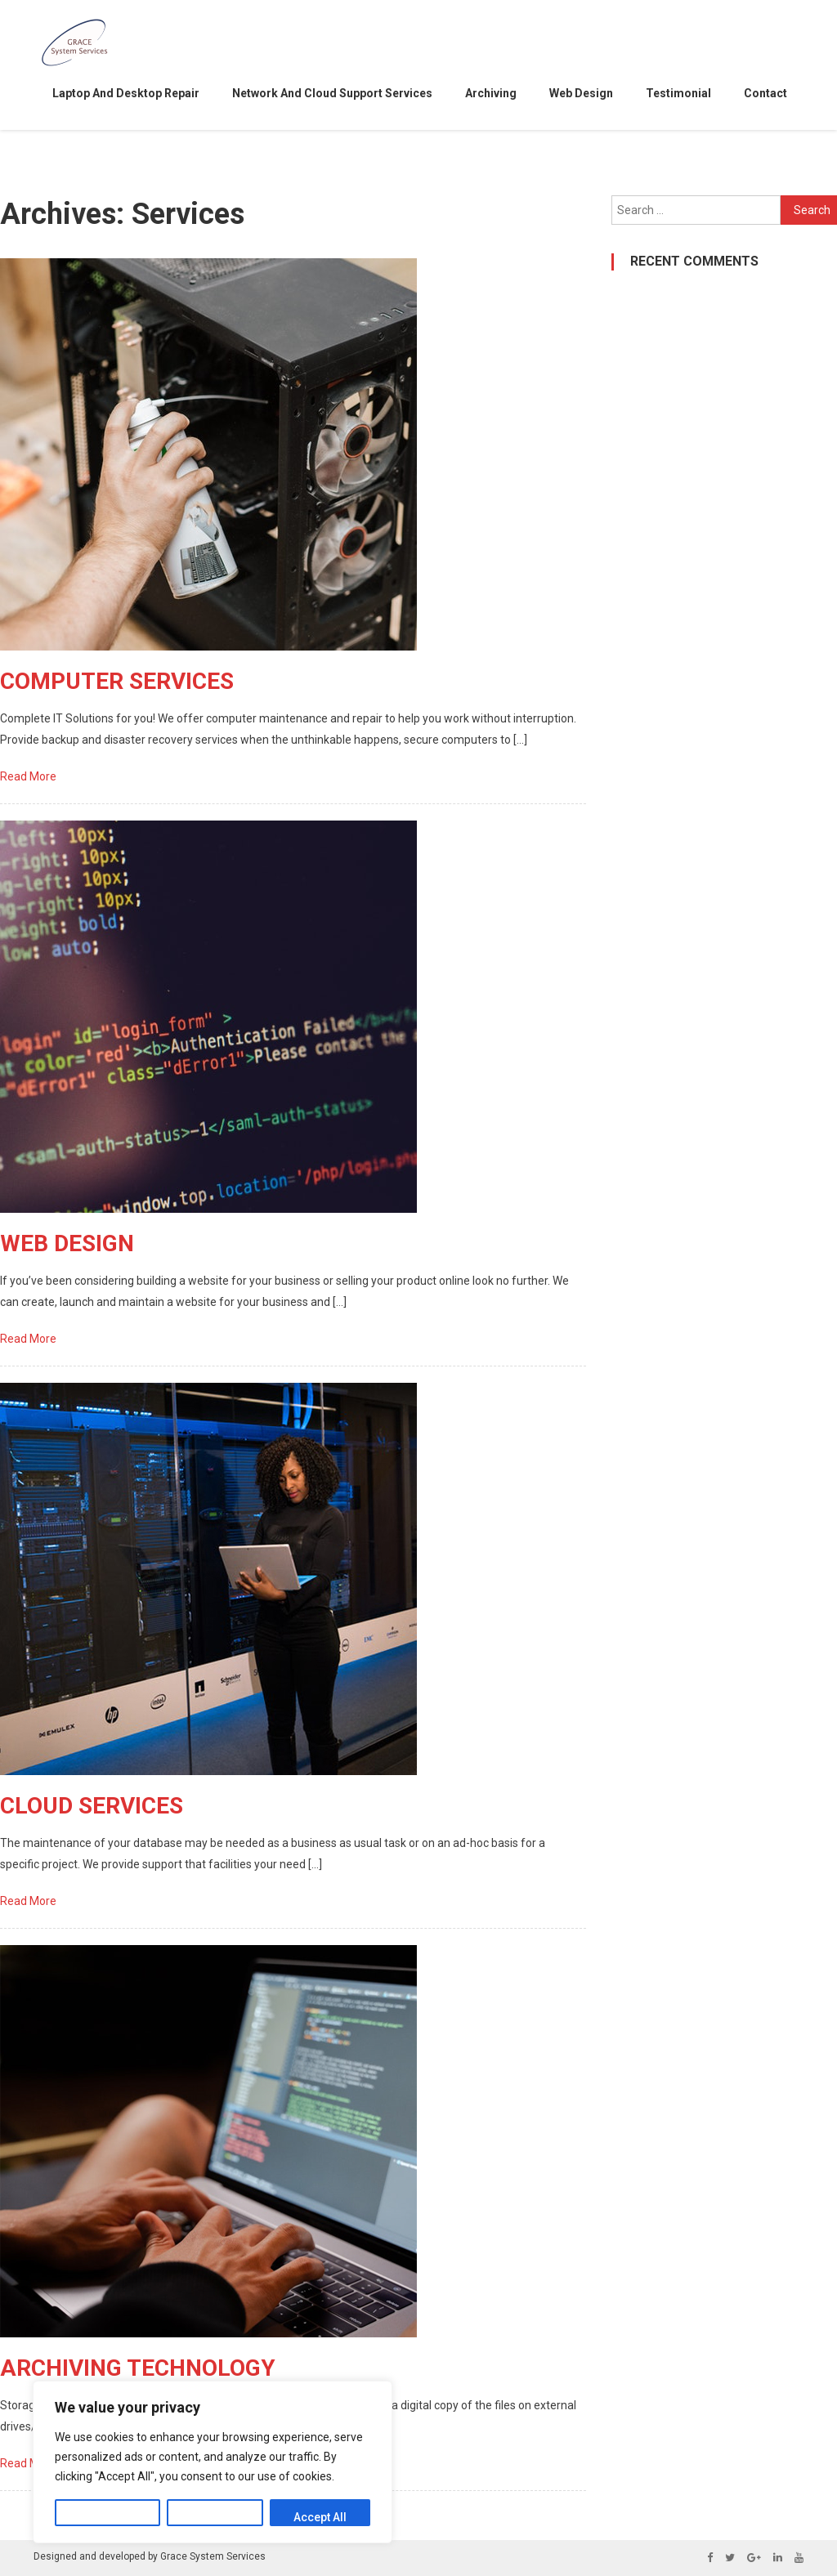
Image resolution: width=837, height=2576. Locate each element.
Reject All (215, 2517)
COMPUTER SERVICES (117, 681)
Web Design (581, 93)
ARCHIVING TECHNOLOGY (137, 2368)
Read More (29, 776)
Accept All (320, 2517)
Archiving (491, 93)
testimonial (678, 93)
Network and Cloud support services (332, 93)
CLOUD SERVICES (91, 1805)
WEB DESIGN (67, 1243)
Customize (107, 2517)
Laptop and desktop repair (125, 93)
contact (765, 93)
